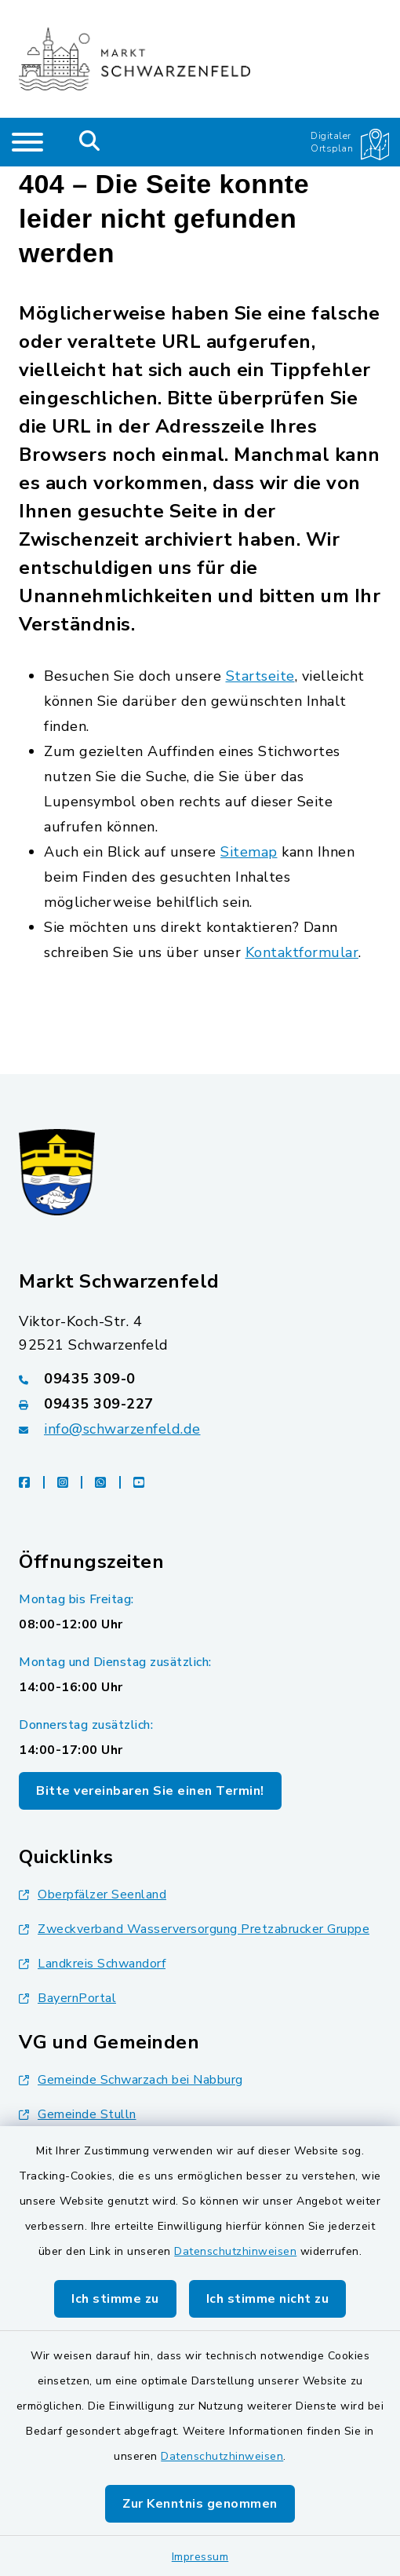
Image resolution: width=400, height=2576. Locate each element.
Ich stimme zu (115, 2298)
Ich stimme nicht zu (267, 2298)
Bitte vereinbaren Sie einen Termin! (150, 1791)
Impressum (200, 2556)
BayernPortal (67, 1998)
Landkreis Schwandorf (92, 1963)
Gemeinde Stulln (77, 2114)
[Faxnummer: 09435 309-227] (200, 1403)
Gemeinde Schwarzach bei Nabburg (131, 2079)
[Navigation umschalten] (27, 142)
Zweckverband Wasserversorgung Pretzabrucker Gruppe (194, 1929)
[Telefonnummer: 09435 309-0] (200, 1378)
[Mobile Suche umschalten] (89, 142)
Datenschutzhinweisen (235, 2251)
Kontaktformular (302, 952)
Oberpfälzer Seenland (92, 1894)
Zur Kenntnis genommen (200, 2503)
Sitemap (249, 851)
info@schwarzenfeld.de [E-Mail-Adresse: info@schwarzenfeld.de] (122, 1429)
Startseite (260, 676)
